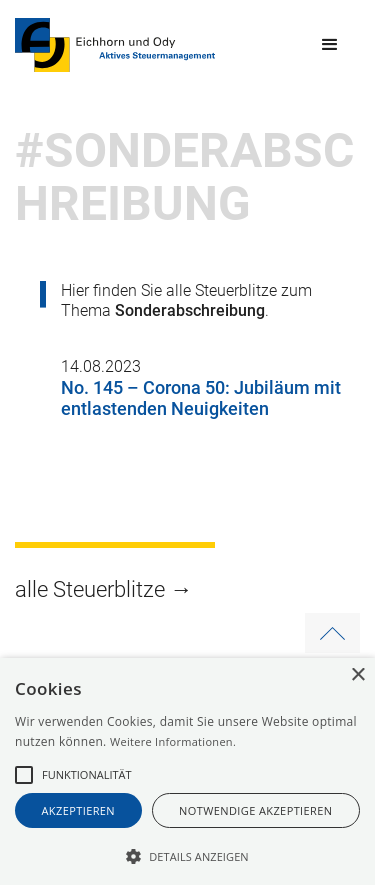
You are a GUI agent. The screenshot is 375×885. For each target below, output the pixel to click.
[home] (115, 45)
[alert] (187, 771)
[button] (330, 45)
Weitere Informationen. (173, 741)
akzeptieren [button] (79, 810)
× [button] (357, 675)
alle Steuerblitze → (103, 589)
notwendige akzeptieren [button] (255, 810)
